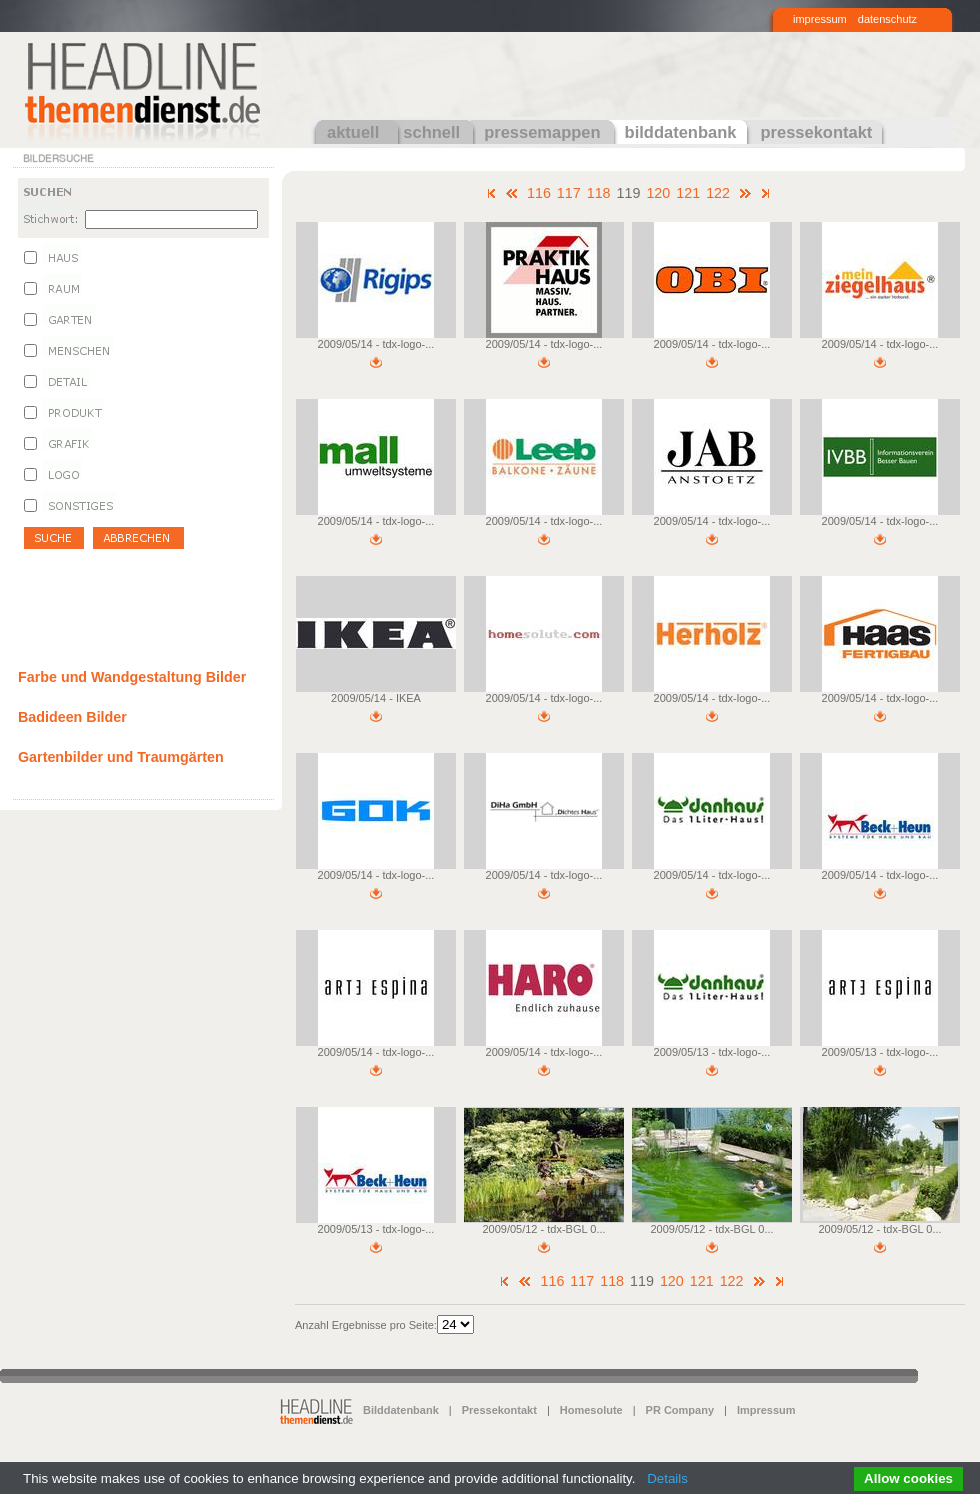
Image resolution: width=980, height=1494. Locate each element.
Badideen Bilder (72, 717)
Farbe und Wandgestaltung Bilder (132, 677)
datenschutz (887, 19)
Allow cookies (908, 1478)
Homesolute (591, 1410)
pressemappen (542, 132)
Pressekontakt (499, 1410)
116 (539, 193)
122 (718, 193)
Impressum (766, 1410)
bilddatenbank (681, 132)
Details (667, 1478)
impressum (820, 19)
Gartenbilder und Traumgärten (121, 757)
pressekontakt (816, 132)
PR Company (680, 1410)
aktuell (353, 132)
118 (599, 193)
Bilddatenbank (401, 1410)
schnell (431, 132)
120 (658, 193)
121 (688, 193)
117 (569, 193)
